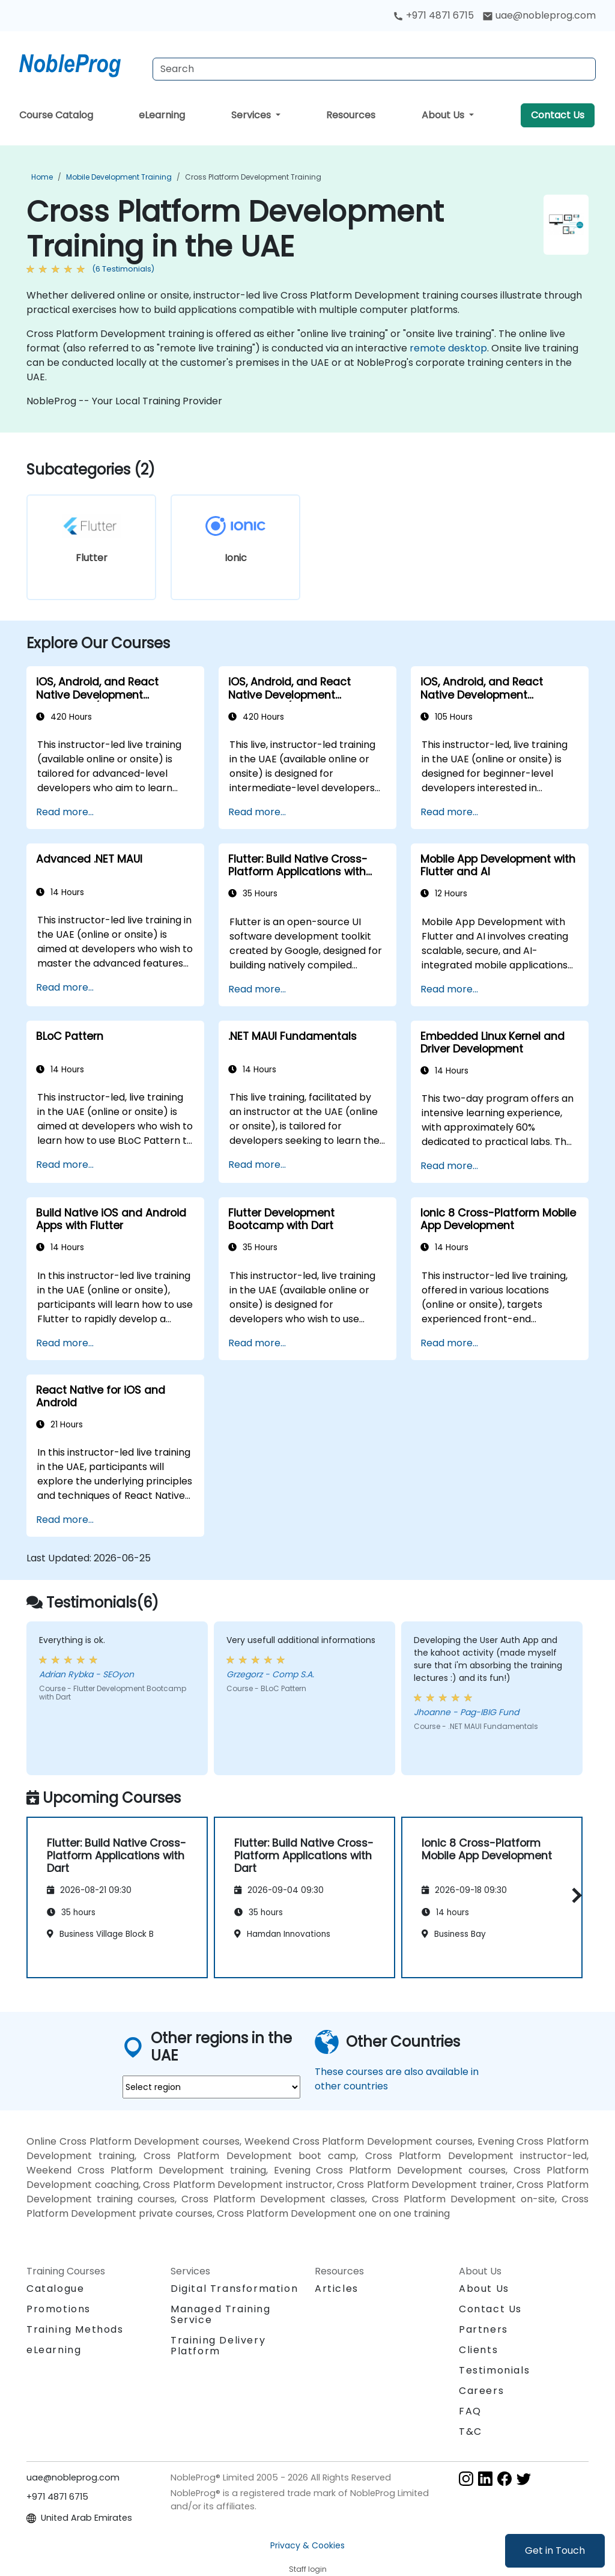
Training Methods (75, 2329)
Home (42, 177)
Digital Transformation (234, 2288)
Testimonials (494, 2370)
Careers (481, 2391)
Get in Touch (555, 2550)
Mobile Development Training (119, 177)
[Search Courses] (374, 69)
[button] (573, 1895)
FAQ (470, 2411)
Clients (478, 2350)
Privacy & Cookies (307, 2545)
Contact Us (557, 115)
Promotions (58, 2309)
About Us (444, 115)
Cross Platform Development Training (253, 177)
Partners (483, 2329)
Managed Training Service (221, 2314)
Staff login (308, 2569)
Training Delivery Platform (218, 2345)
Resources (350, 115)
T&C (470, 2431)
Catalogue (55, 2288)
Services (252, 115)
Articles (337, 2288)
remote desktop (448, 348)
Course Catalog (56, 115)
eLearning (162, 115)
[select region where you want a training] (211, 2087)
